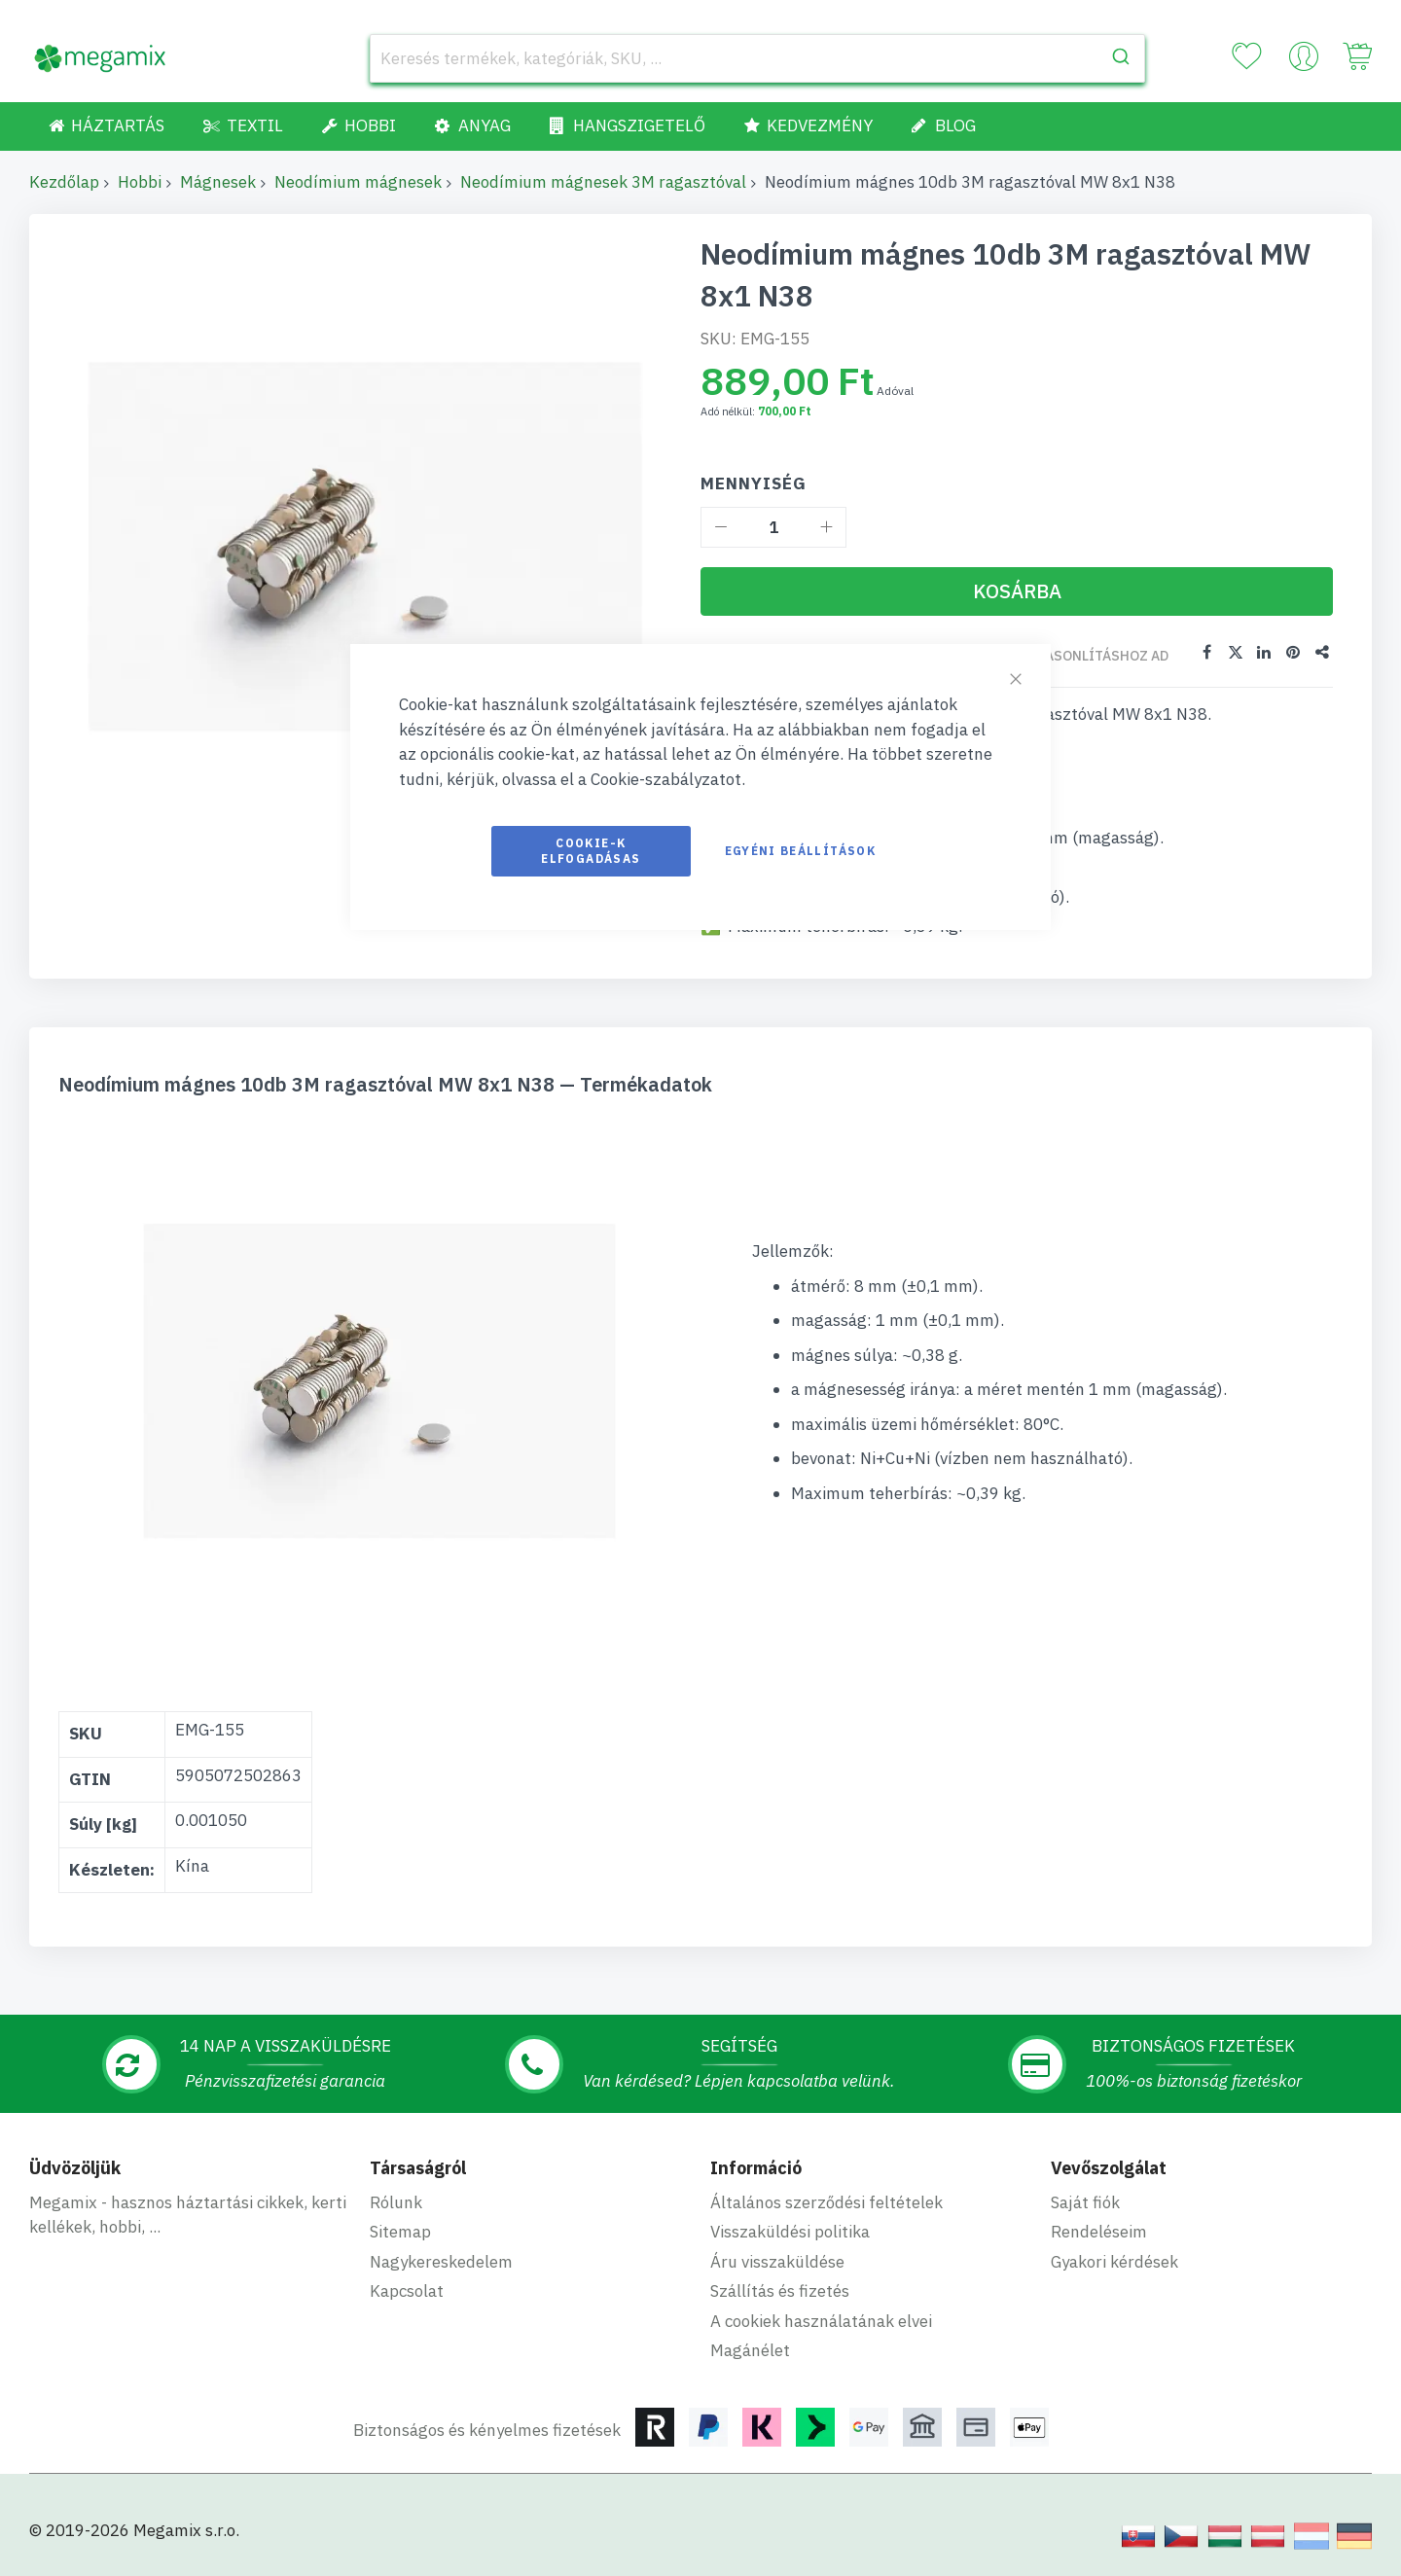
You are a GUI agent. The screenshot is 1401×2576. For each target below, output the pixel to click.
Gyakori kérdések (1114, 2261)
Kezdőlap (64, 182)
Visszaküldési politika (790, 2231)
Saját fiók (1085, 2202)
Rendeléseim (1099, 2231)
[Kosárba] (1016, 591)
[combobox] (757, 58)
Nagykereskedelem (441, 2261)
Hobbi (140, 182)
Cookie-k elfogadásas (590, 851)
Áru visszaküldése (777, 2261)
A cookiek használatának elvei (821, 2321)
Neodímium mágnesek (358, 182)
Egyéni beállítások (800, 850)
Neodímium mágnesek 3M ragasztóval (603, 182)
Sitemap (400, 2231)
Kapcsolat (407, 2291)
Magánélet (750, 2350)
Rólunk (396, 2202)
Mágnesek (218, 182)
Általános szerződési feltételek (826, 2202)
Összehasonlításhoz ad (1079, 655)
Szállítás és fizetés (779, 2291)
